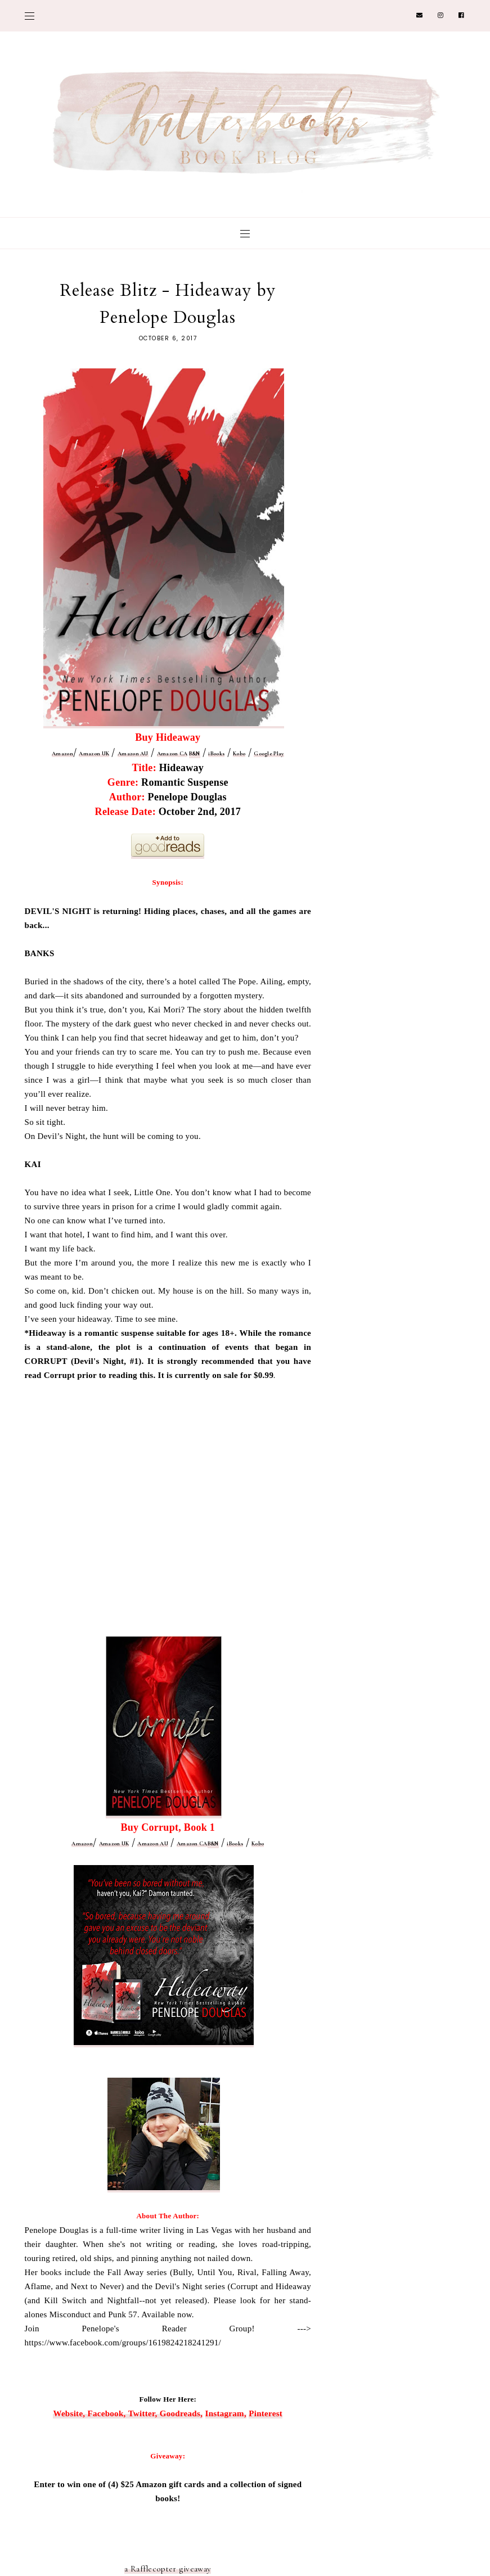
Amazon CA (172, 753)
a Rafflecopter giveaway (167, 2569)
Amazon (62, 753)
